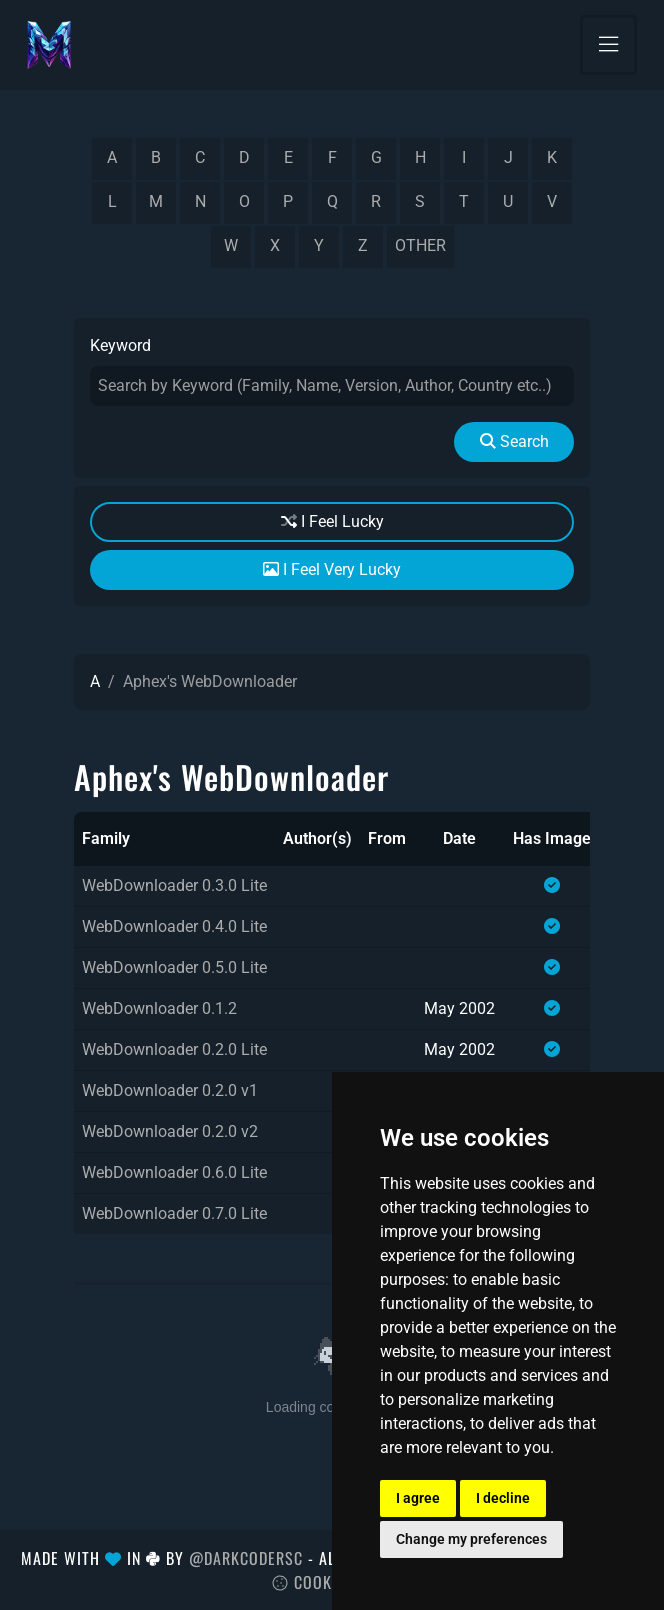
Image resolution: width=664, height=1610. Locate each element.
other (420, 245)
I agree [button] (418, 1498)
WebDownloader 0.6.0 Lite (174, 1172)
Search (514, 441)
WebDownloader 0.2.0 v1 (170, 1090)
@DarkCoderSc (246, 1558)
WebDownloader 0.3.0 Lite (174, 885)
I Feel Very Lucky (332, 569)
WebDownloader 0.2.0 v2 (170, 1131)
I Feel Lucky (332, 521)
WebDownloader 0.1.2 (159, 1008)
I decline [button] (503, 1498)
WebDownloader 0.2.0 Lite (174, 1049)
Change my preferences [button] (471, 1539)
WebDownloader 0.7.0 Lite (174, 1213)
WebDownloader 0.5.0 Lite (174, 967)
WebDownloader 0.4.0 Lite (174, 926)
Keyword (120, 345)
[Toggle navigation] (608, 45)
